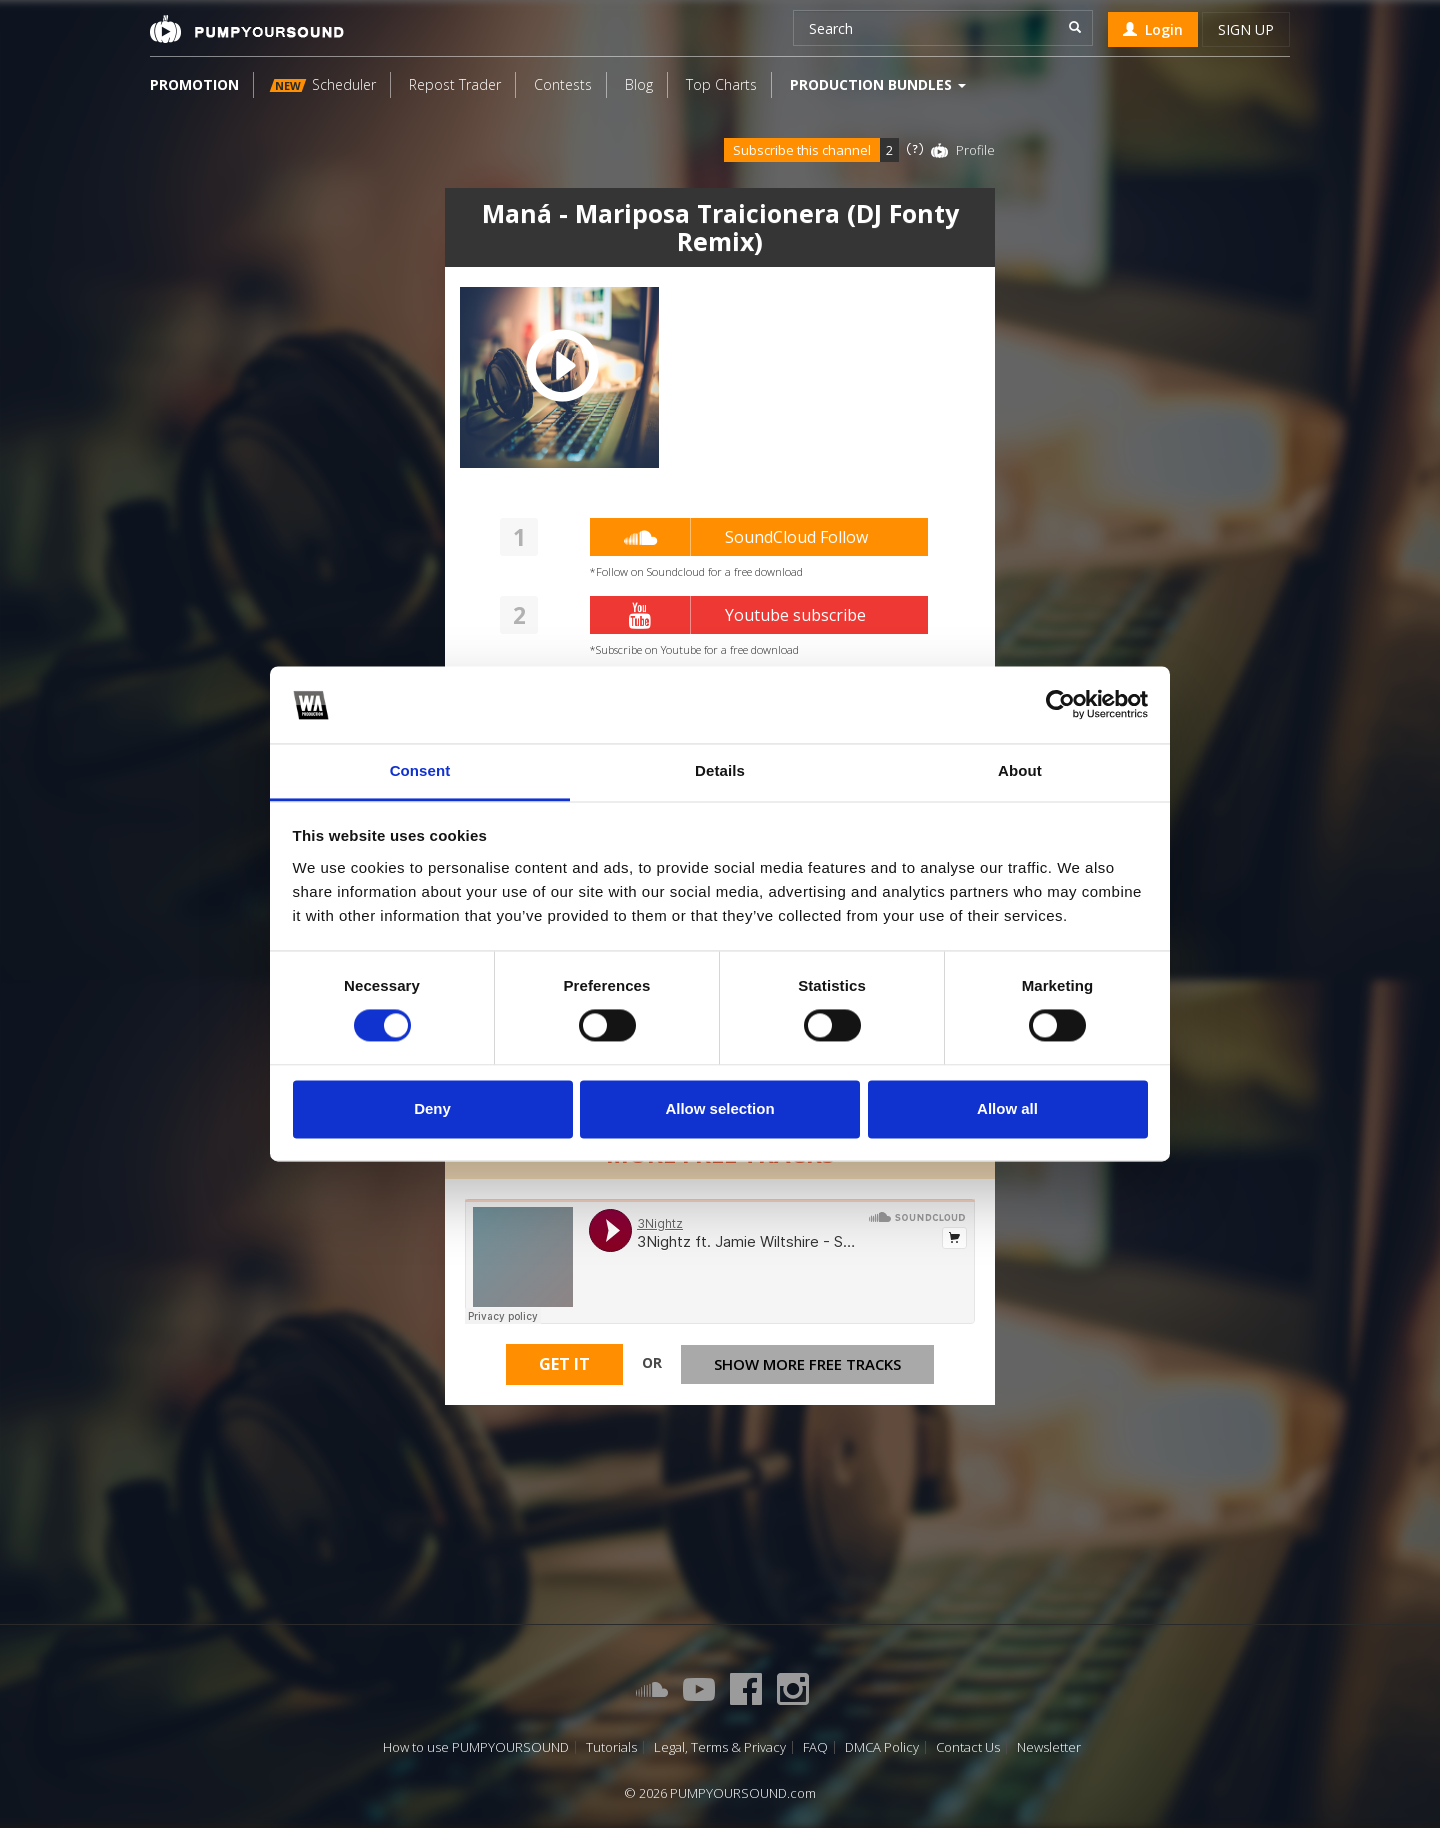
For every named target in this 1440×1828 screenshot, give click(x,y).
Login (1153, 29)
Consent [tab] (420, 770)
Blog (639, 84)
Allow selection (719, 1108)
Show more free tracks (807, 1364)
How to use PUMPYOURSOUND (476, 1747)
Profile (975, 150)
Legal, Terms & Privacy (720, 1747)
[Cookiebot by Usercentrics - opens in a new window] (1060, 705)
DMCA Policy (882, 1747)
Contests (563, 84)
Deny (432, 1108)
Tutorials (611, 1747)
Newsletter (1049, 1747)
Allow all (1007, 1108)
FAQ (815, 1747)
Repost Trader (455, 84)
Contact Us (968, 1747)
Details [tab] (720, 770)
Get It (564, 1364)
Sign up (1246, 29)
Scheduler (323, 84)
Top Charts (721, 84)
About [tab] (1020, 770)
